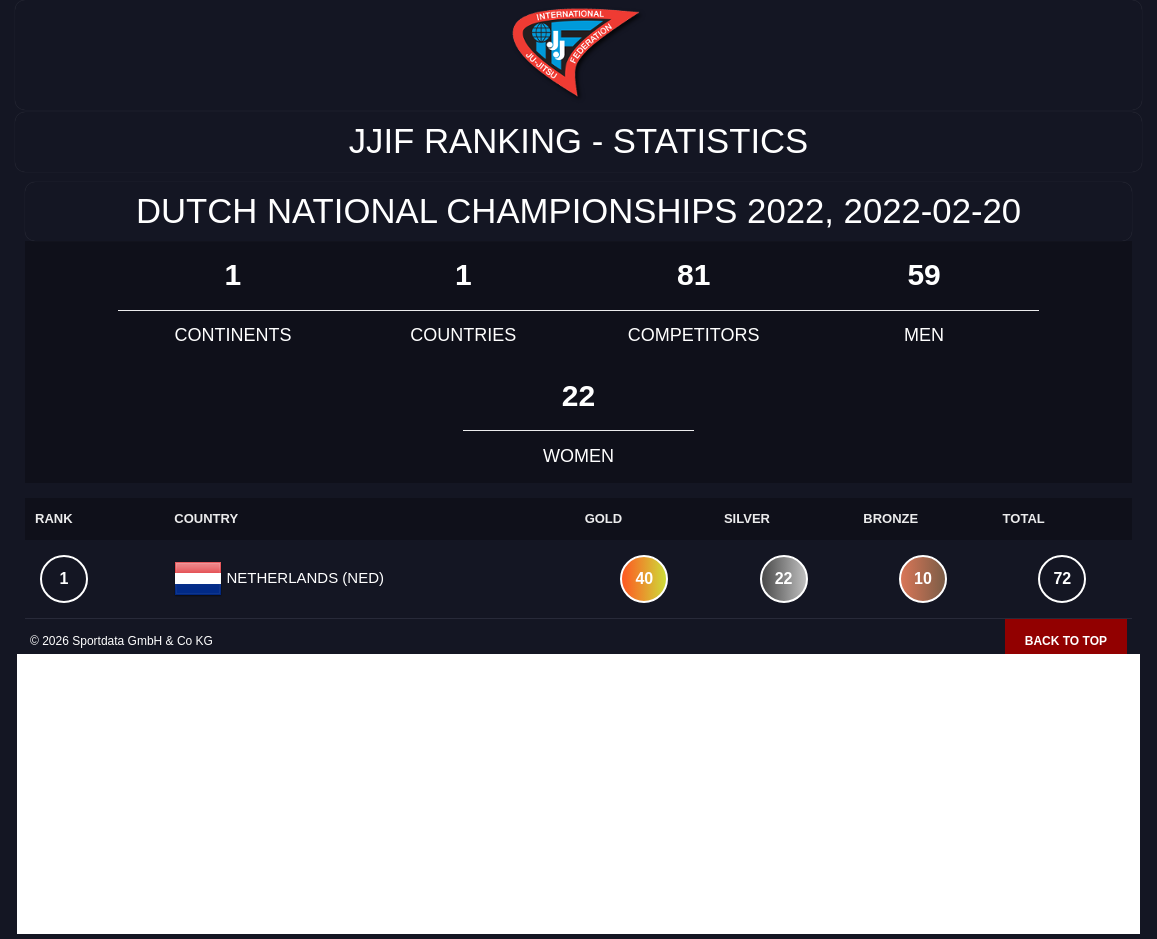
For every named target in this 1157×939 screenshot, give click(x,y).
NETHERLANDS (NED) (303, 577)
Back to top (1066, 641)
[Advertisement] (578, 794)
